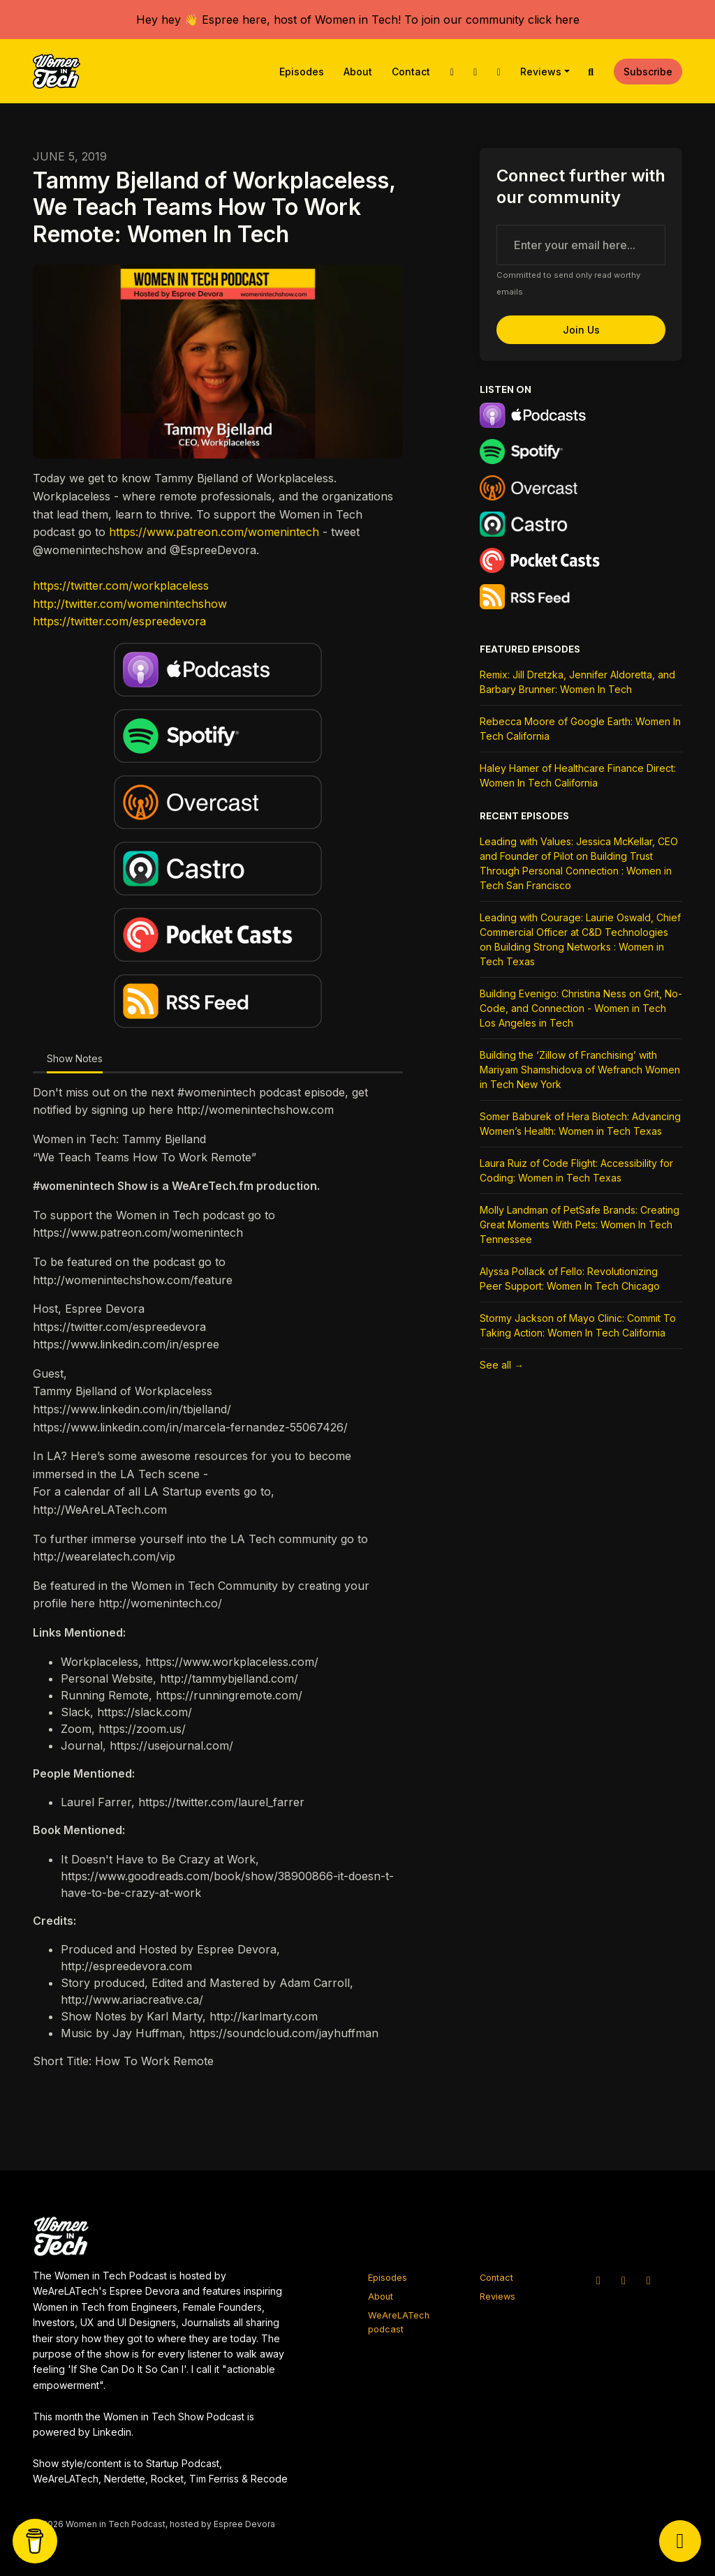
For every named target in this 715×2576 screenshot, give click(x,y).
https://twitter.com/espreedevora (119, 621)
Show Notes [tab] (75, 1058)
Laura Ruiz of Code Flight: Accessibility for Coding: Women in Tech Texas (576, 1170)
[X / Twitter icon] (598, 2280)
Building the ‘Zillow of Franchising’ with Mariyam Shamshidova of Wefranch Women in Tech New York (580, 1069)
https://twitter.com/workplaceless (121, 586)
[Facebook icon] (649, 2280)
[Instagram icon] (624, 2280)
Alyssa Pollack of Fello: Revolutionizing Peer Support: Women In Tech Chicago (570, 1278)
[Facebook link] (498, 71)
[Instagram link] (475, 71)
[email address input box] (580, 245)
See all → (502, 1365)
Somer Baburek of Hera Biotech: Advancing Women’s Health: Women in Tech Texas (580, 1123)
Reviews (540, 71)
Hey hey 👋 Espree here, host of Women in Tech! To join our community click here (358, 20)
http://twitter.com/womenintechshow (130, 604)
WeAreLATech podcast (398, 2322)
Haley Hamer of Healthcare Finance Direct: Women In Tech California (578, 775)
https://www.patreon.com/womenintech (214, 532)
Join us (581, 330)
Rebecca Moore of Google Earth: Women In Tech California (580, 728)
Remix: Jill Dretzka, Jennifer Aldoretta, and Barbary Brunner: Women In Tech (577, 682)
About (358, 71)
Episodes (301, 71)
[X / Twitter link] (452, 71)
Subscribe (648, 71)
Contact (411, 71)
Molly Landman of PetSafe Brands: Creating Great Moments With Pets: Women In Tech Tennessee (579, 1224)
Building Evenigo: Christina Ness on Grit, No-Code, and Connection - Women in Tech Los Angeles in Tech (581, 1008)
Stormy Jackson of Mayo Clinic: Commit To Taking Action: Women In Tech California (578, 1325)
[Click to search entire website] (591, 71)
